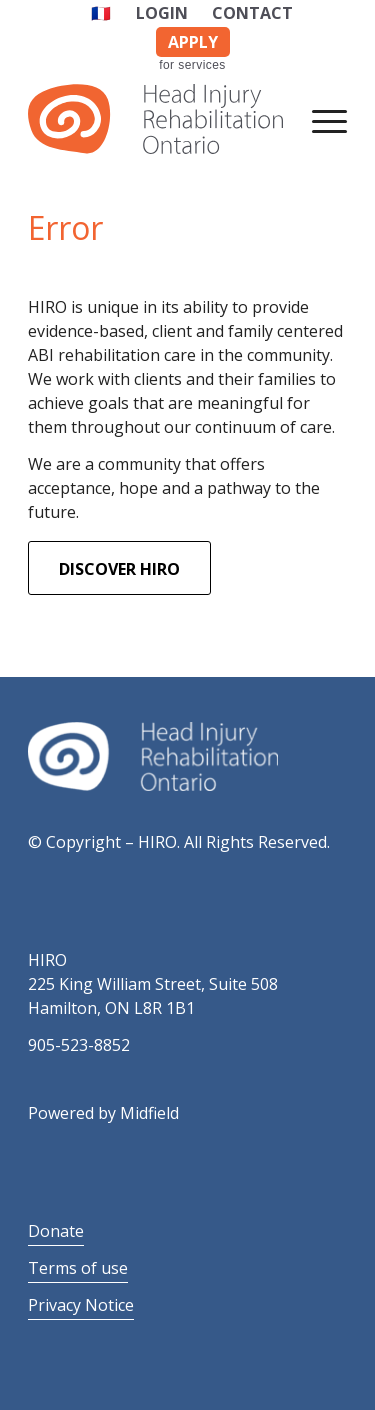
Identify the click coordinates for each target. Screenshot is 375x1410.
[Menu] (319, 119)
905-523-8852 (79, 1045)
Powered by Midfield (103, 1113)
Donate (56, 1231)
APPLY (193, 42)
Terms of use (78, 1268)
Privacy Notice (81, 1305)
